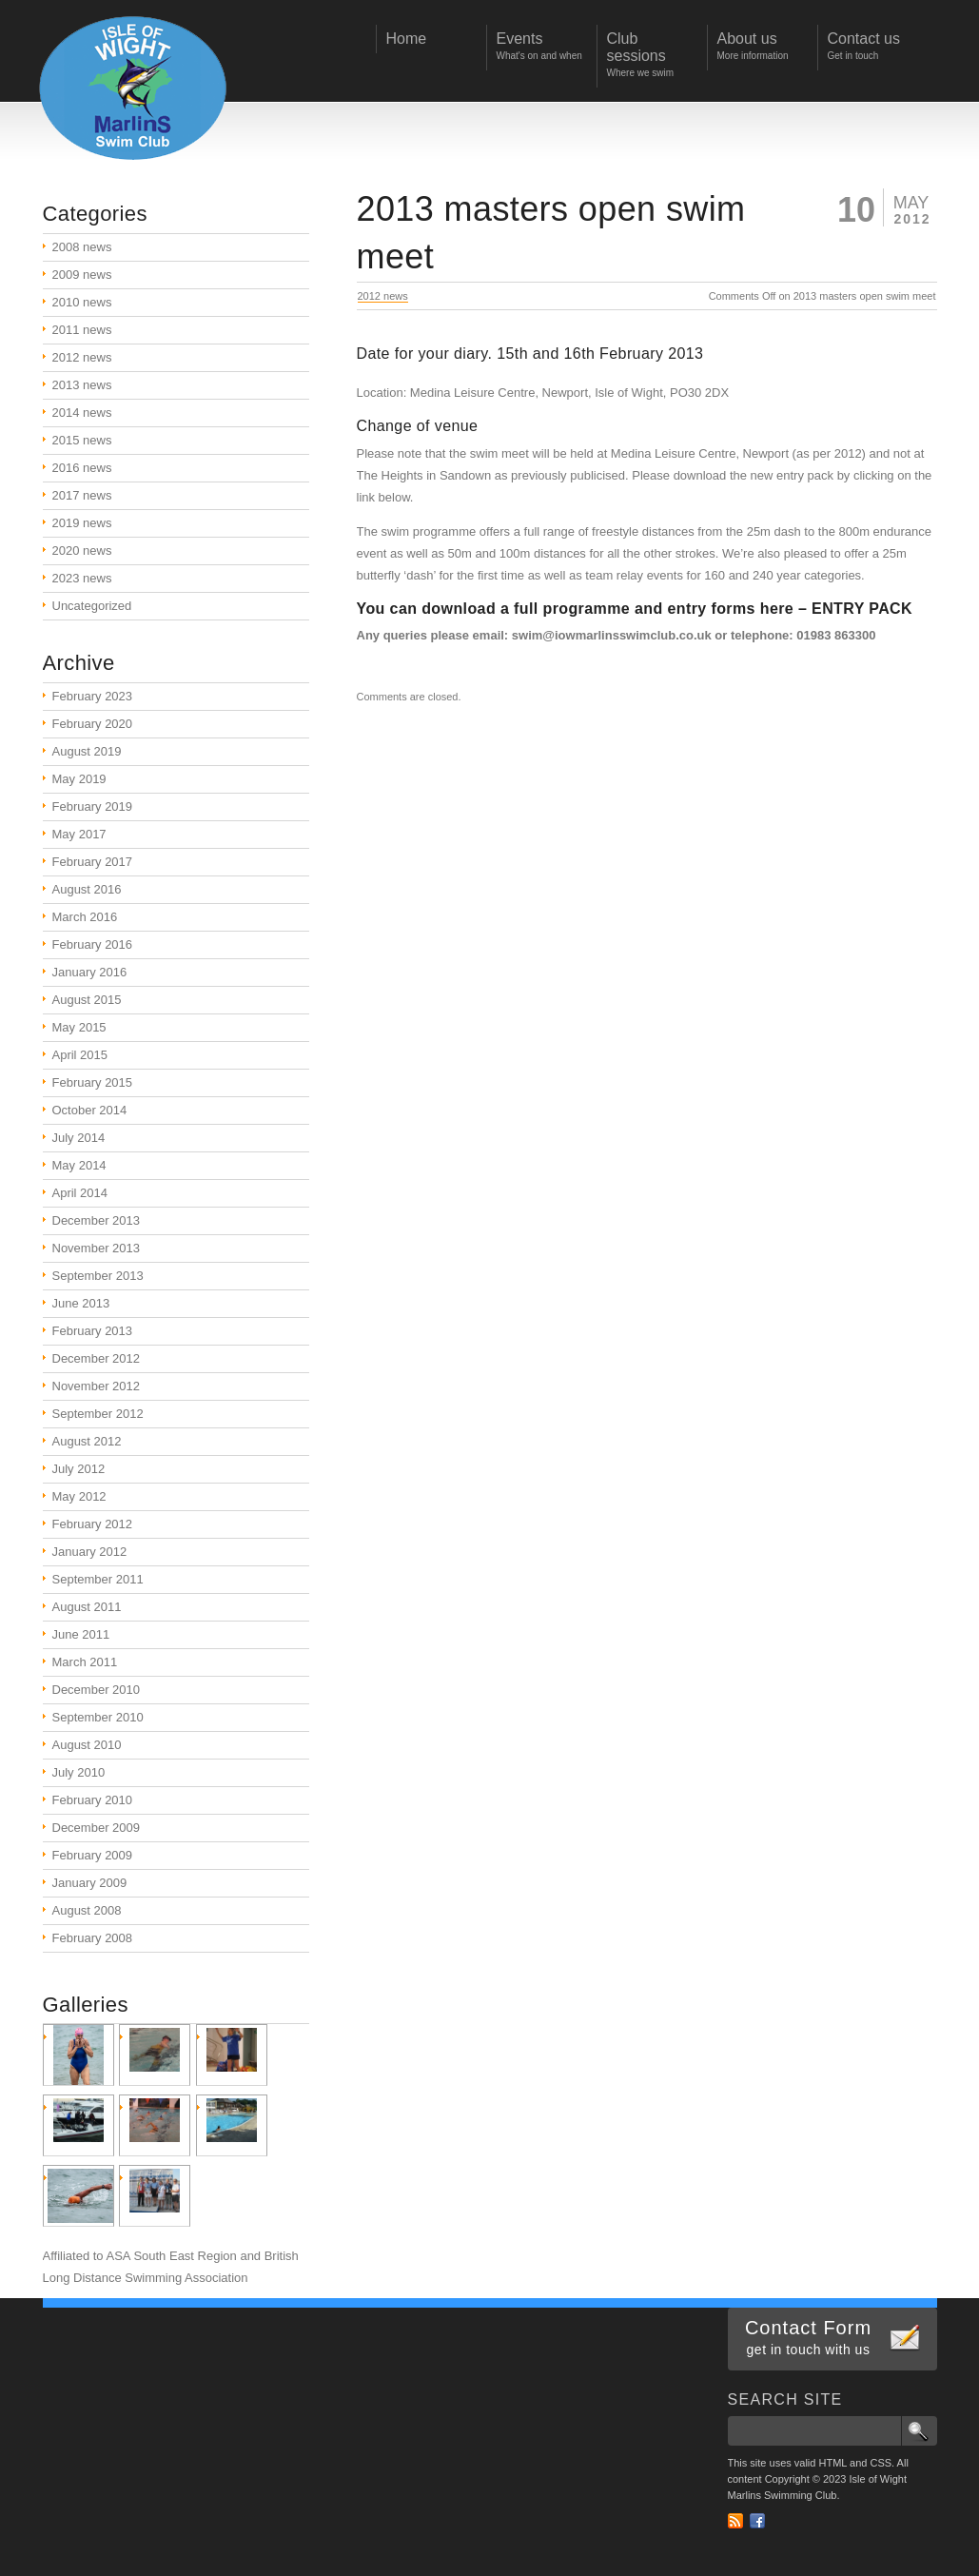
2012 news (383, 296)
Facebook (757, 2520)
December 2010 (96, 1689)
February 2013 (92, 1331)
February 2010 (92, 1800)
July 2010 (79, 1772)
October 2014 (89, 1110)
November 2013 (96, 1248)
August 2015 (87, 1000)
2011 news (82, 330)
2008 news (82, 247)
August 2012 (87, 1441)
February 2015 (92, 1082)
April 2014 (80, 1193)
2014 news (82, 412)
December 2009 (96, 1827)
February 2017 (92, 862)
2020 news (82, 550)
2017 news (82, 495)
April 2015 (80, 1055)
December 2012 (96, 1358)
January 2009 (89, 1883)
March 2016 (85, 917)
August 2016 (87, 889)
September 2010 (98, 1717)
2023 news (82, 578)
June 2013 (81, 1303)
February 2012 (92, 1524)
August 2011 (87, 1607)
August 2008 (87, 1910)
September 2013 (98, 1275)
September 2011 (98, 1579)
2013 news (82, 385)
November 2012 (96, 1386)
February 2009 (92, 1855)
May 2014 (79, 1165)
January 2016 (89, 972)
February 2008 (92, 1938)
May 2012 (79, 1496)
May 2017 (79, 834)
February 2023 (92, 696)
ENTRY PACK (862, 608)
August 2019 (87, 751)
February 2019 (92, 806)
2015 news (82, 440)
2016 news (82, 468)
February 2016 (92, 944)
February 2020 (92, 724)
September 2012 (98, 1413)
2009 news (82, 274)
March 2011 (85, 1662)
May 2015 (79, 1027)
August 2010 (87, 1745)
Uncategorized (92, 606)
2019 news (82, 523)
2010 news (82, 302)
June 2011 (81, 1634)
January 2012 (89, 1551)
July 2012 (79, 1469)
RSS (735, 2520)
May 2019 (79, 779)
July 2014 (79, 1138)
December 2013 (96, 1220)
